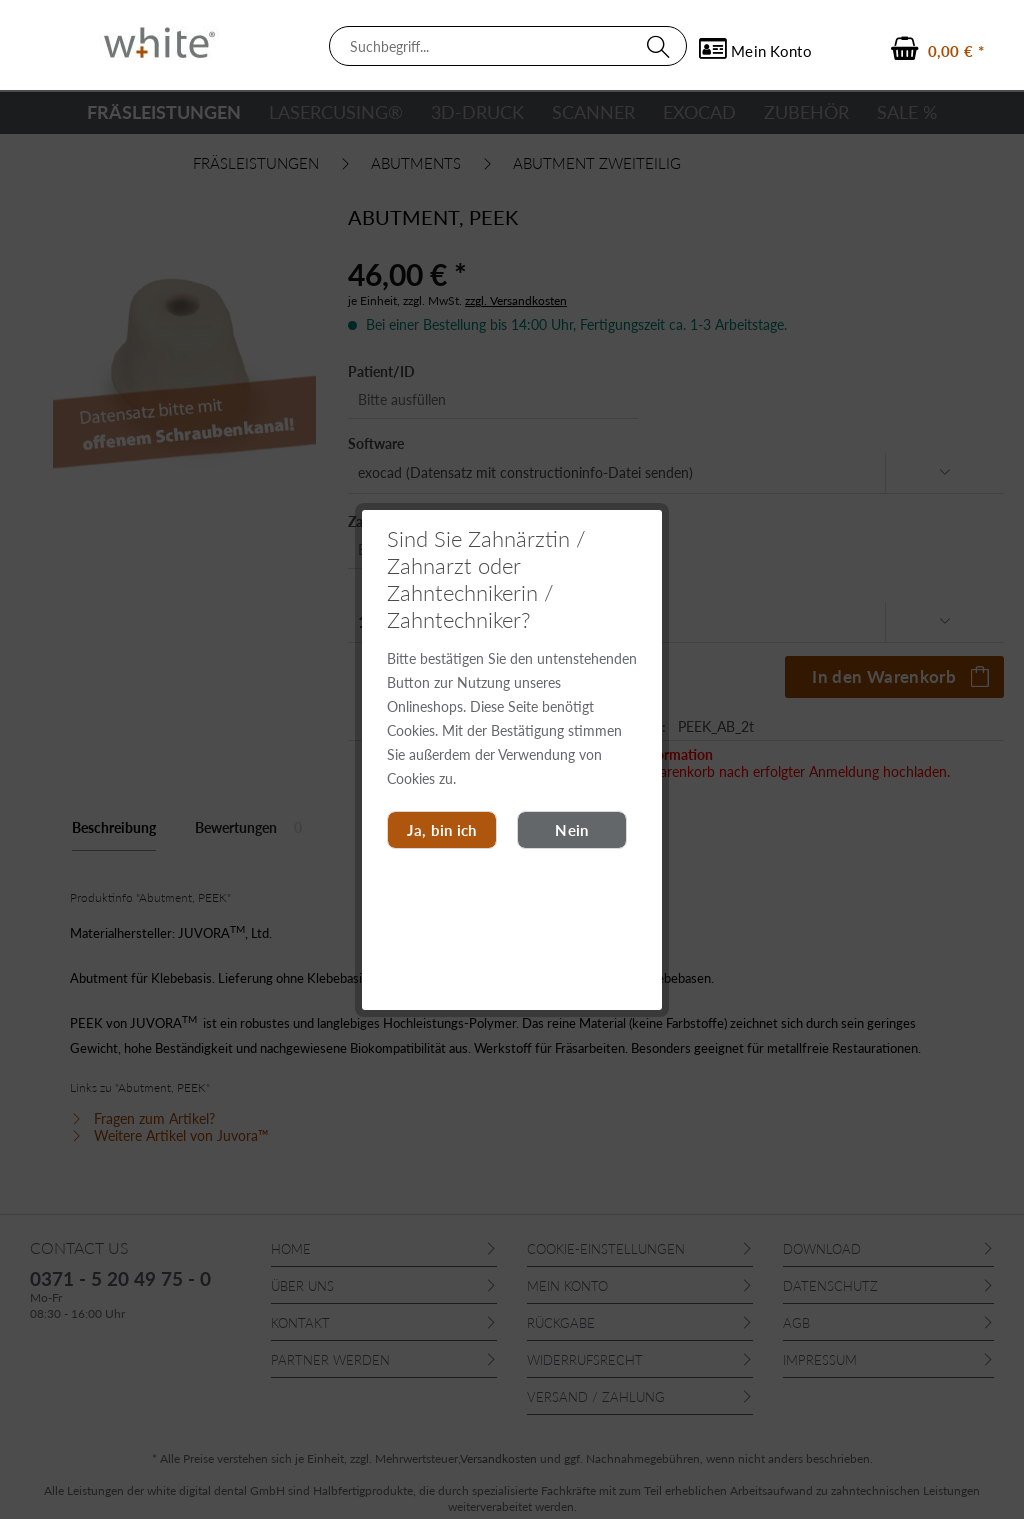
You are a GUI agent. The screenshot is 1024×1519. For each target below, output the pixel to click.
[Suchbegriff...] (508, 46)
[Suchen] (662, 46)
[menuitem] (508, 46)
